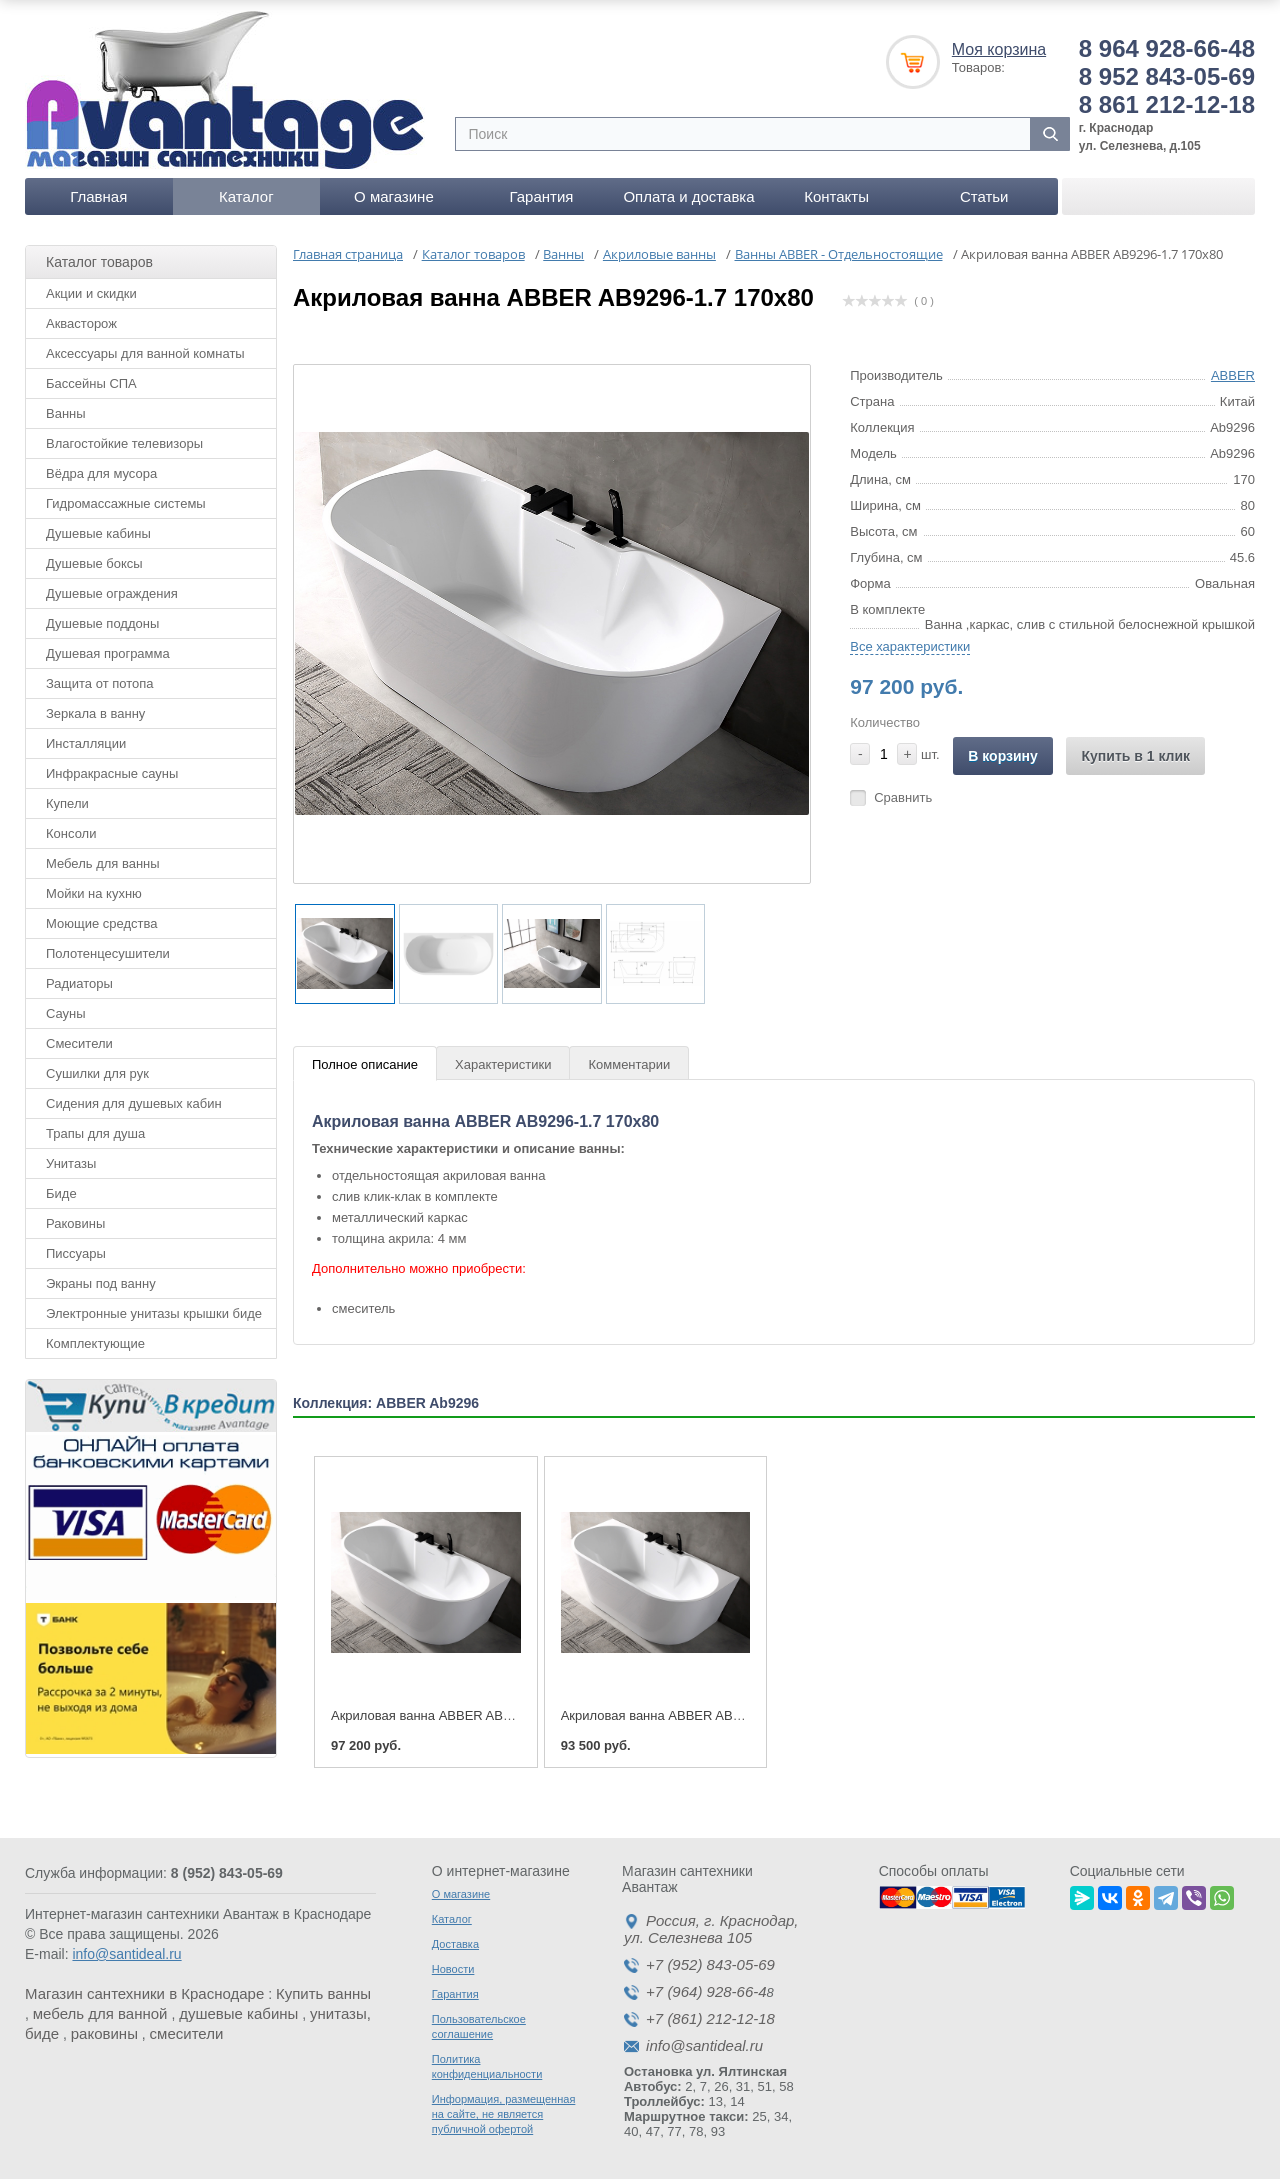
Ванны (66, 413)
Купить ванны (323, 1993)
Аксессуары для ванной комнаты (145, 353)
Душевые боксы (94, 563)
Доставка (455, 1944)
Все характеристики (910, 646)
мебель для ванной (100, 2013)
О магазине (394, 196)
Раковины (75, 1223)
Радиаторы (79, 983)
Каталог (246, 196)
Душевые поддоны (102, 623)
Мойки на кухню (94, 893)
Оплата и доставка (688, 196)
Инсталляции (86, 743)
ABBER (1233, 375)
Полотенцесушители (108, 953)
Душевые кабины (98, 533)
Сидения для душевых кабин (134, 1103)
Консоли (71, 833)
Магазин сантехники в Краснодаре (144, 1993)
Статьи (984, 196)
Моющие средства (101, 923)
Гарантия (541, 196)
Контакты (836, 196)
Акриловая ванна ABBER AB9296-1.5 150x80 (696, 1715)
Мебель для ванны (103, 863)
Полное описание (365, 1064)
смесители (187, 2033)
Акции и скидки (91, 293)
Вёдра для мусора (101, 473)
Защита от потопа (100, 683)
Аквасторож (81, 323)
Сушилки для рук (97, 1073)
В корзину (1003, 756)
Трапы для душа (95, 1133)
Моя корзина (999, 49)
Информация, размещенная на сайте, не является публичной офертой (504, 2114)
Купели (67, 803)
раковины (104, 2033)
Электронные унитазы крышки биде (154, 1313)
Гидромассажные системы (126, 503)
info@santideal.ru (126, 1954)
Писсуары (76, 1253)
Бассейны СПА (91, 383)
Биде (61, 1193)
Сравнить (903, 797)
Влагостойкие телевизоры (124, 443)
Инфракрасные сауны (112, 773)
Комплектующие (95, 1343)
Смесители (79, 1043)
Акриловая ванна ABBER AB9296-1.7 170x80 (466, 1715)
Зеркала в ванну (95, 713)
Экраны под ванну (101, 1283)
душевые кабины (238, 2013)
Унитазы (71, 1163)
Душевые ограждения (112, 593)
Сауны (66, 1013)
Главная (98, 196)
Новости (453, 1969)
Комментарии (629, 1064)
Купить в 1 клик (1135, 756)
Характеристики (503, 1064)
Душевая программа (108, 653)
